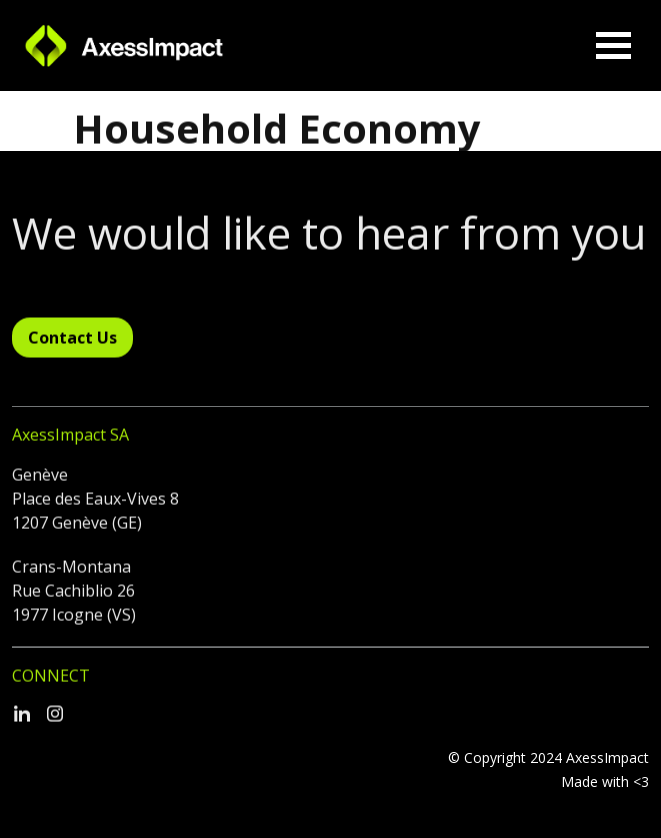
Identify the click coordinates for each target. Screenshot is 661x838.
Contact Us (72, 347)
